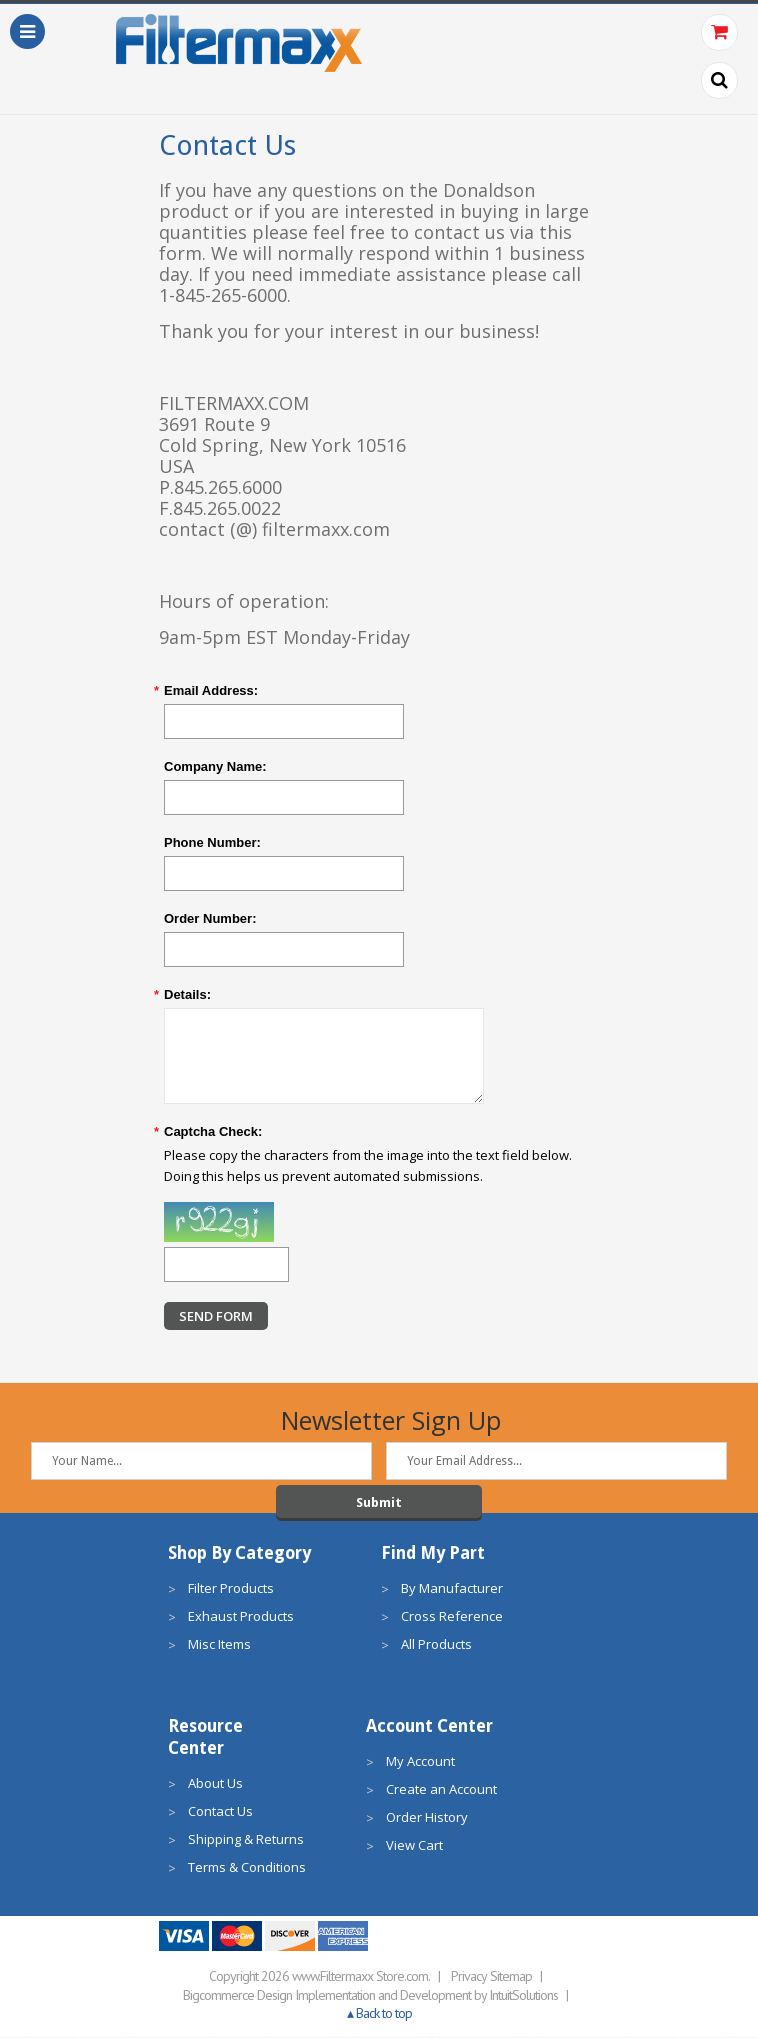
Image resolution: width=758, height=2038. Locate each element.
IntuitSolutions (523, 1996)
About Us (215, 1784)
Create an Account (441, 1790)
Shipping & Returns (246, 1840)
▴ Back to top (379, 2014)
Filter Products (231, 1589)
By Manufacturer (452, 1589)
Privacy (469, 1977)
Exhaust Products (241, 1617)
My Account (420, 1762)
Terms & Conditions (247, 1868)
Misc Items (219, 1645)
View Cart (414, 1846)
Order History (427, 1818)
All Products (436, 1645)
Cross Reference (452, 1617)
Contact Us (220, 1812)
